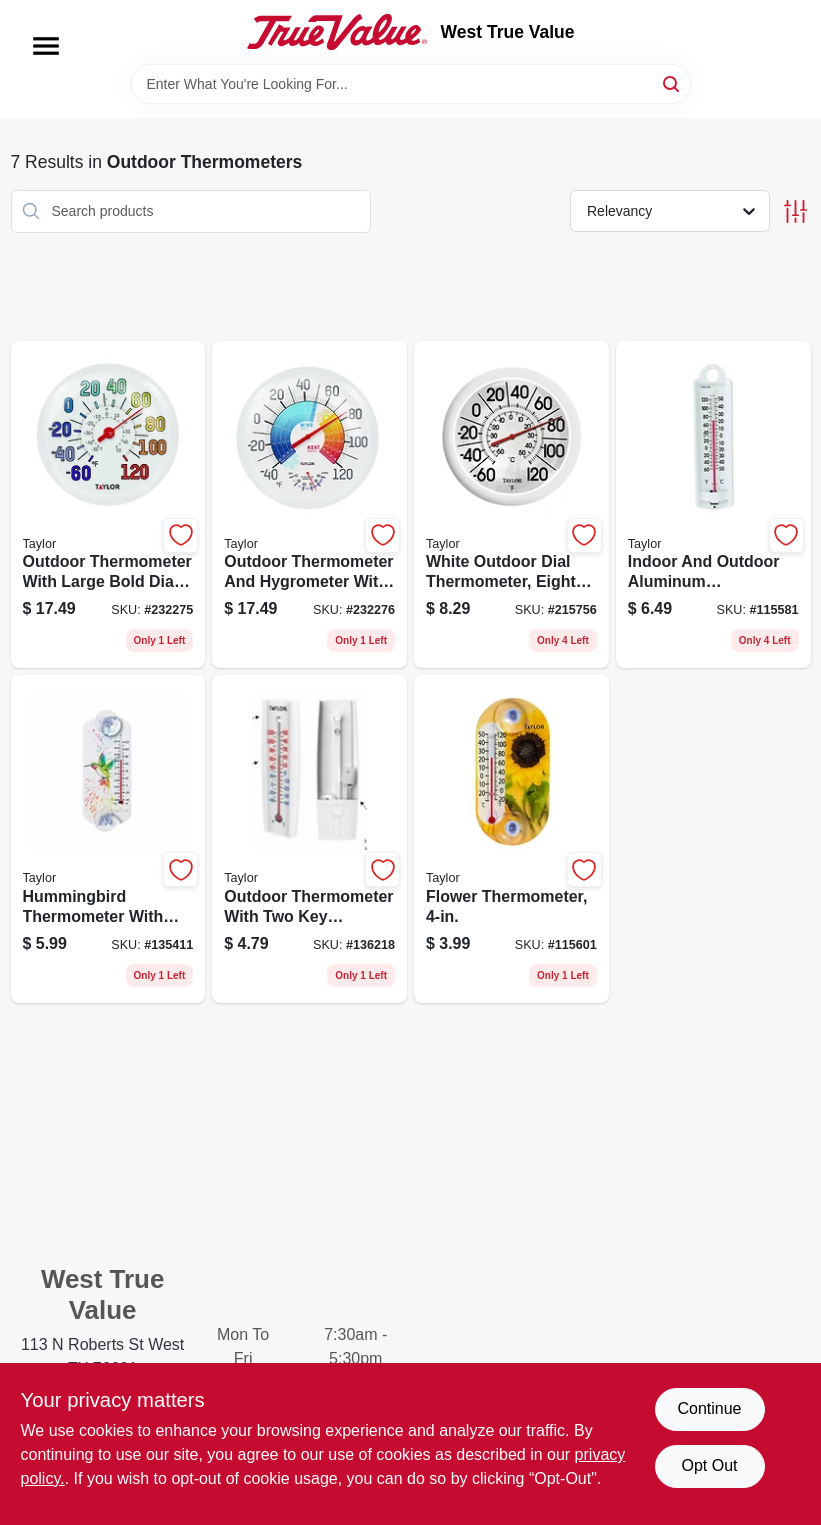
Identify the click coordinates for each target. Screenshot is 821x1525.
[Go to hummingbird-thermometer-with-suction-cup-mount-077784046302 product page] (108, 839)
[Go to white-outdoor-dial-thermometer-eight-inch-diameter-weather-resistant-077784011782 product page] (511, 505)
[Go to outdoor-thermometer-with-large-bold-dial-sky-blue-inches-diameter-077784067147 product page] (108, 505)
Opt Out (709, 1465)
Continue (709, 1408)
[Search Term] (411, 84)
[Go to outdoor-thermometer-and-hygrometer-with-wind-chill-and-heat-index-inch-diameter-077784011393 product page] (309, 505)
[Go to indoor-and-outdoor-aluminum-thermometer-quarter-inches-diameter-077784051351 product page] (713, 505)
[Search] (672, 82)
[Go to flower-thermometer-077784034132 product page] (511, 839)
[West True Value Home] (337, 32)
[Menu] (46, 46)
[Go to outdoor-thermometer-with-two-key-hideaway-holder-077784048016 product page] (309, 839)
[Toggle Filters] (795, 211)
